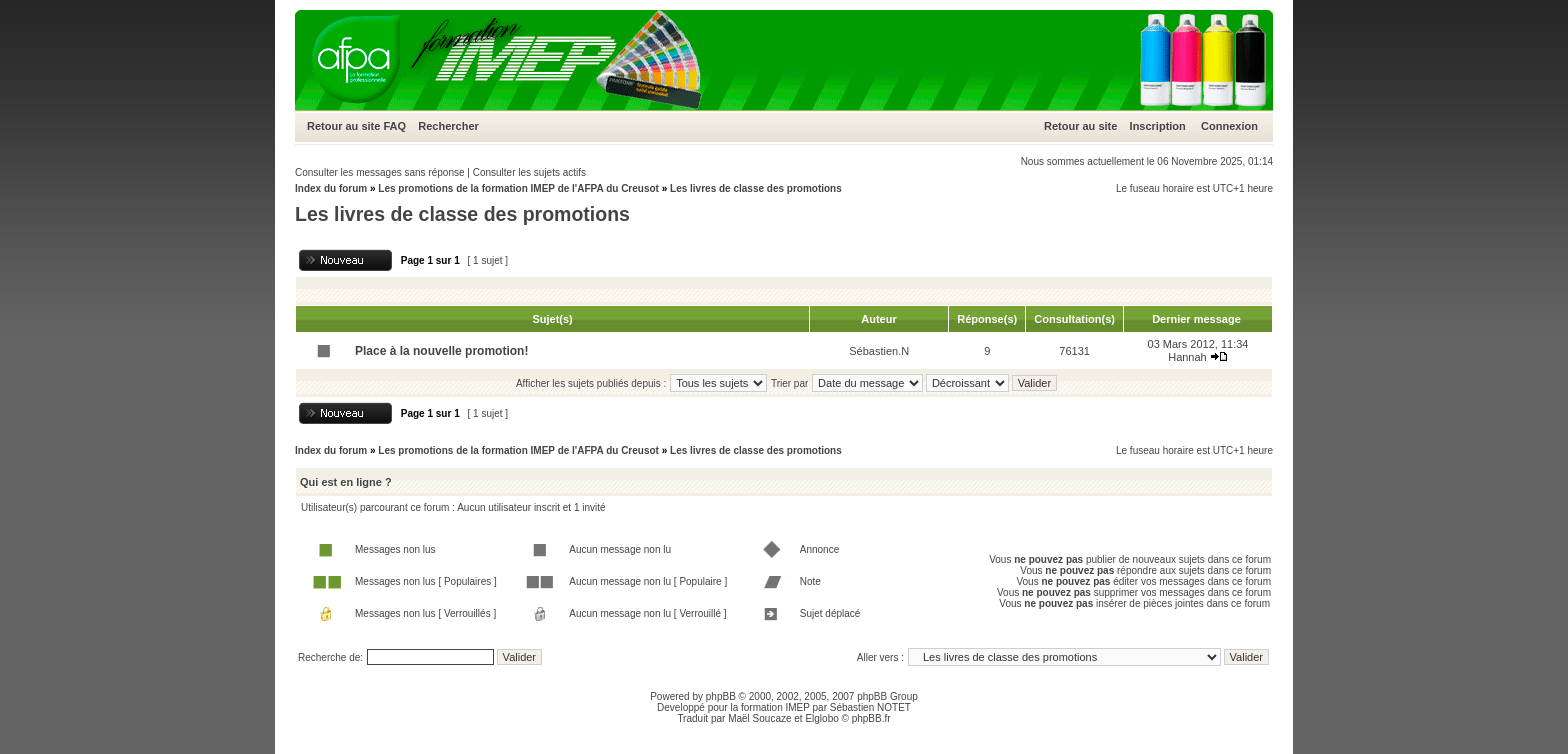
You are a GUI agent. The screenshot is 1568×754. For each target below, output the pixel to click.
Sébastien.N (879, 351)
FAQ (394, 126)
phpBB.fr (871, 718)
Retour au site (343, 126)
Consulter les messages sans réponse (380, 172)
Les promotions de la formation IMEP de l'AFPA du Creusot (518, 188)
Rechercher (448, 126)
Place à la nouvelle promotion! (441, 351)
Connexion (1229, 126)
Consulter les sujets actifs (529, 172)
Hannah (1187, 357)
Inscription (1158, 126)
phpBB (721, 696)
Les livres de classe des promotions (756, 188)
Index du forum (331, 188)
